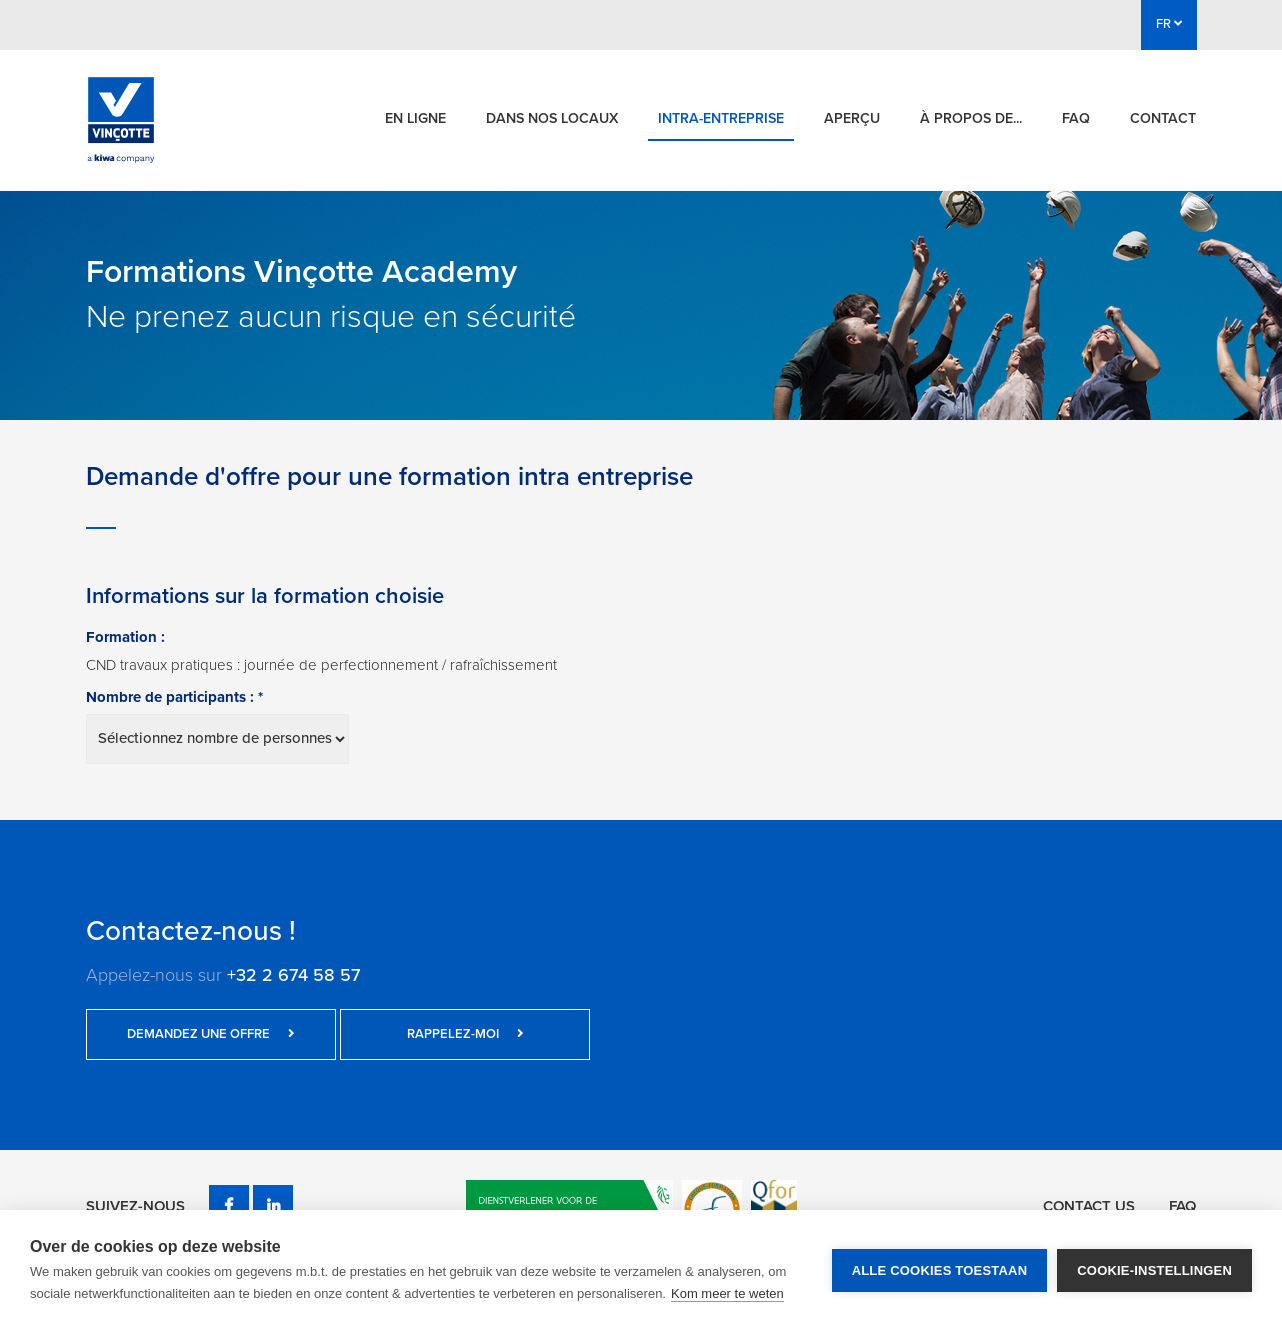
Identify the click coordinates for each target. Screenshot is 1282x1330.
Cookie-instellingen (1154, 1270)
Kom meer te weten (727, 1293)
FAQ (1076, 118)
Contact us (1089, 1206)
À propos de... (971, 118)
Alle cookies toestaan (940, 1270)
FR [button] (1169, 24)
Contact (1163, 118)
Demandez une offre (211, 1034)
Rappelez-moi (465, 1034)
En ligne (415, 118)
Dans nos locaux (552, 118)
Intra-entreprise (721, 118)
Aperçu (852, 118)
